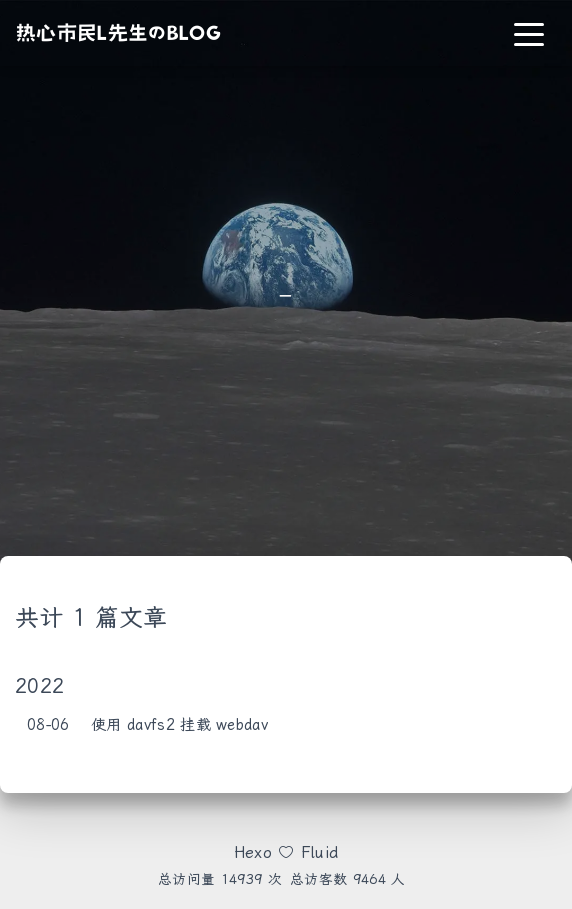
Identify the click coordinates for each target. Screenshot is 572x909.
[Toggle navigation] (529, 33)
